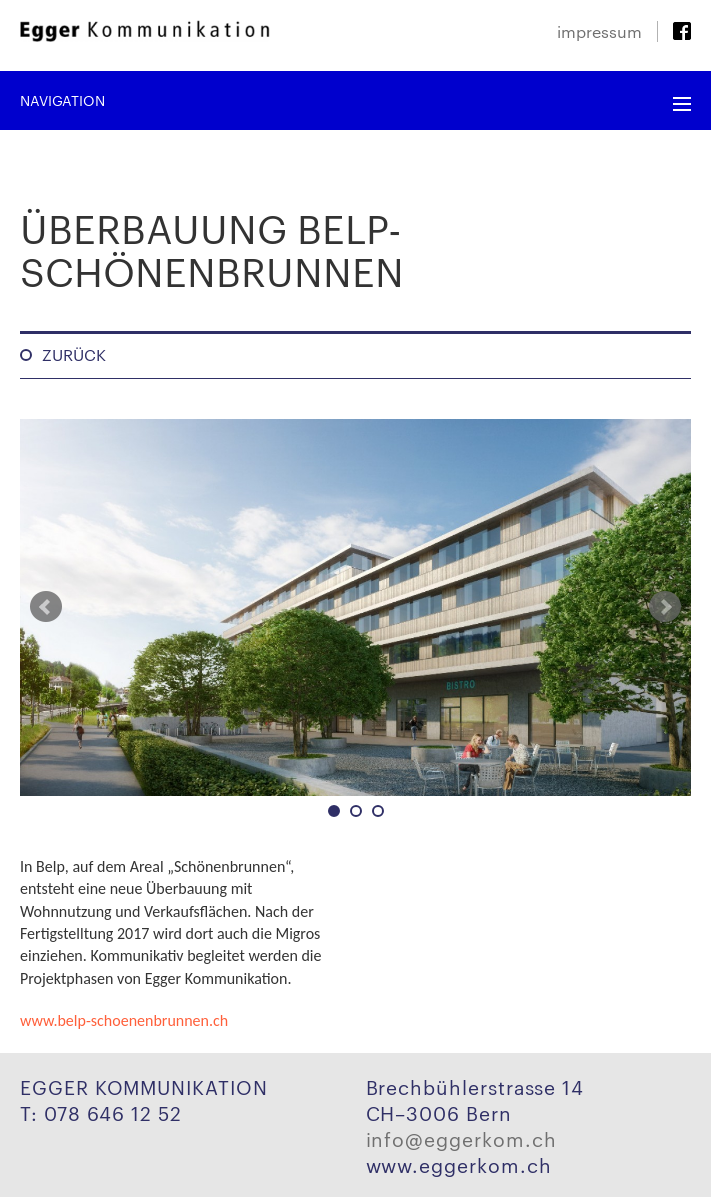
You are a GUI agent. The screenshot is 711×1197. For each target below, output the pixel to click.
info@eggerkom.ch (461, 1138)
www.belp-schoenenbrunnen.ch (124, 1020)
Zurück (74, 354)
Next (665, 607)
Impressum (599, 31)
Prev (46, 607)
